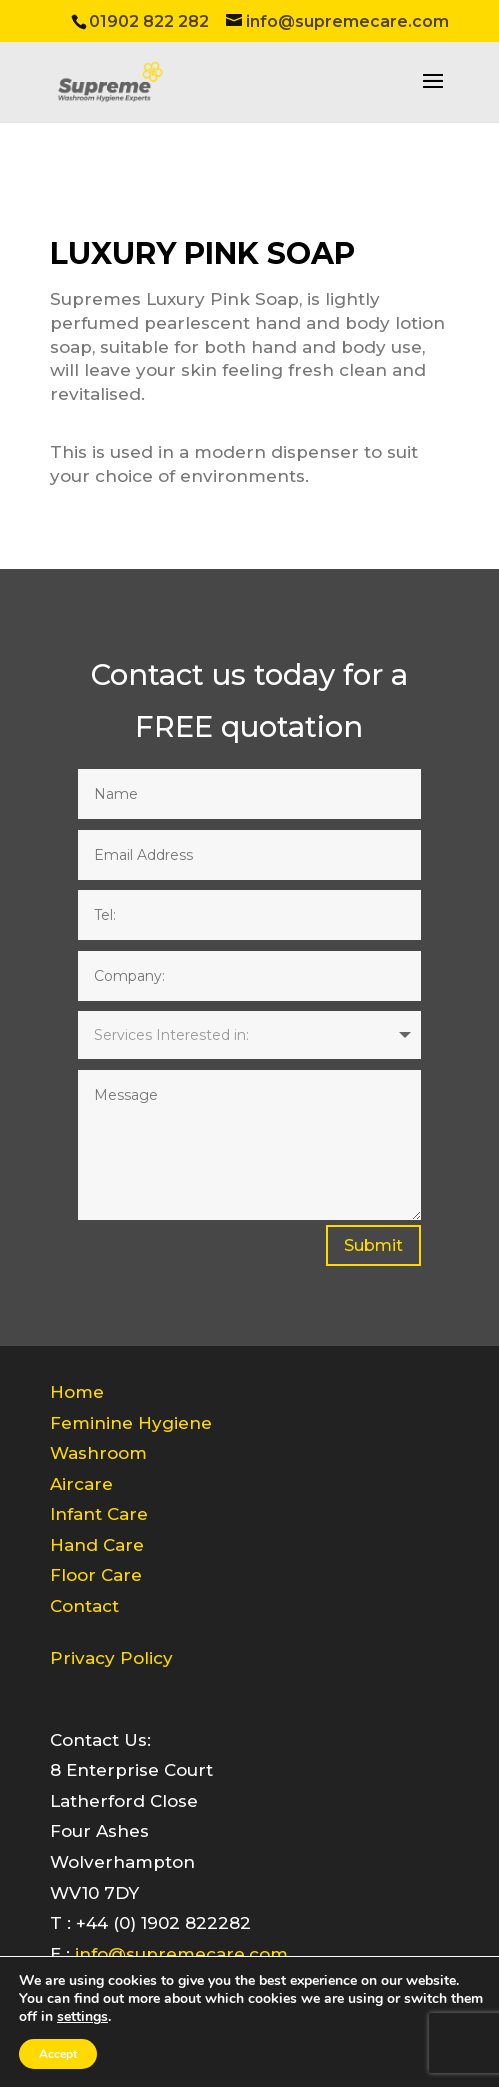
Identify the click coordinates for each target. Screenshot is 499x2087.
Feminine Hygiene (131, 1423)
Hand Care (97, 1545)
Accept (58, 2054)
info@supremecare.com (181, 1954)
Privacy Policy (111, 1658)
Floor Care (96, 1575)
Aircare (81, 1484)
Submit (373, 1245)
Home (77, 1392)
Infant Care (99, 1514)
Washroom (98, 1453)
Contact (84, 1606)
